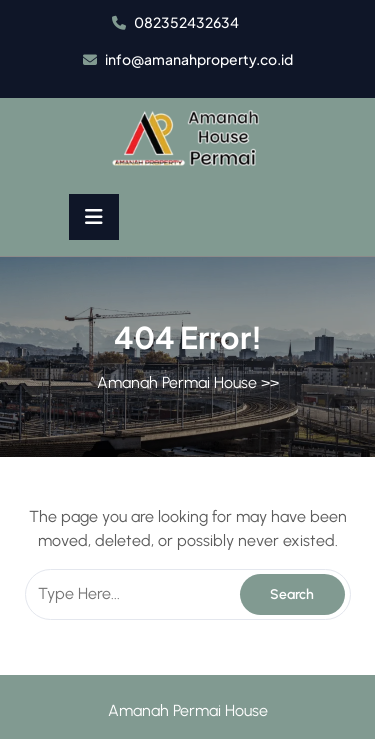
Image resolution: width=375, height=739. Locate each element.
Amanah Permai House (177, 382)
